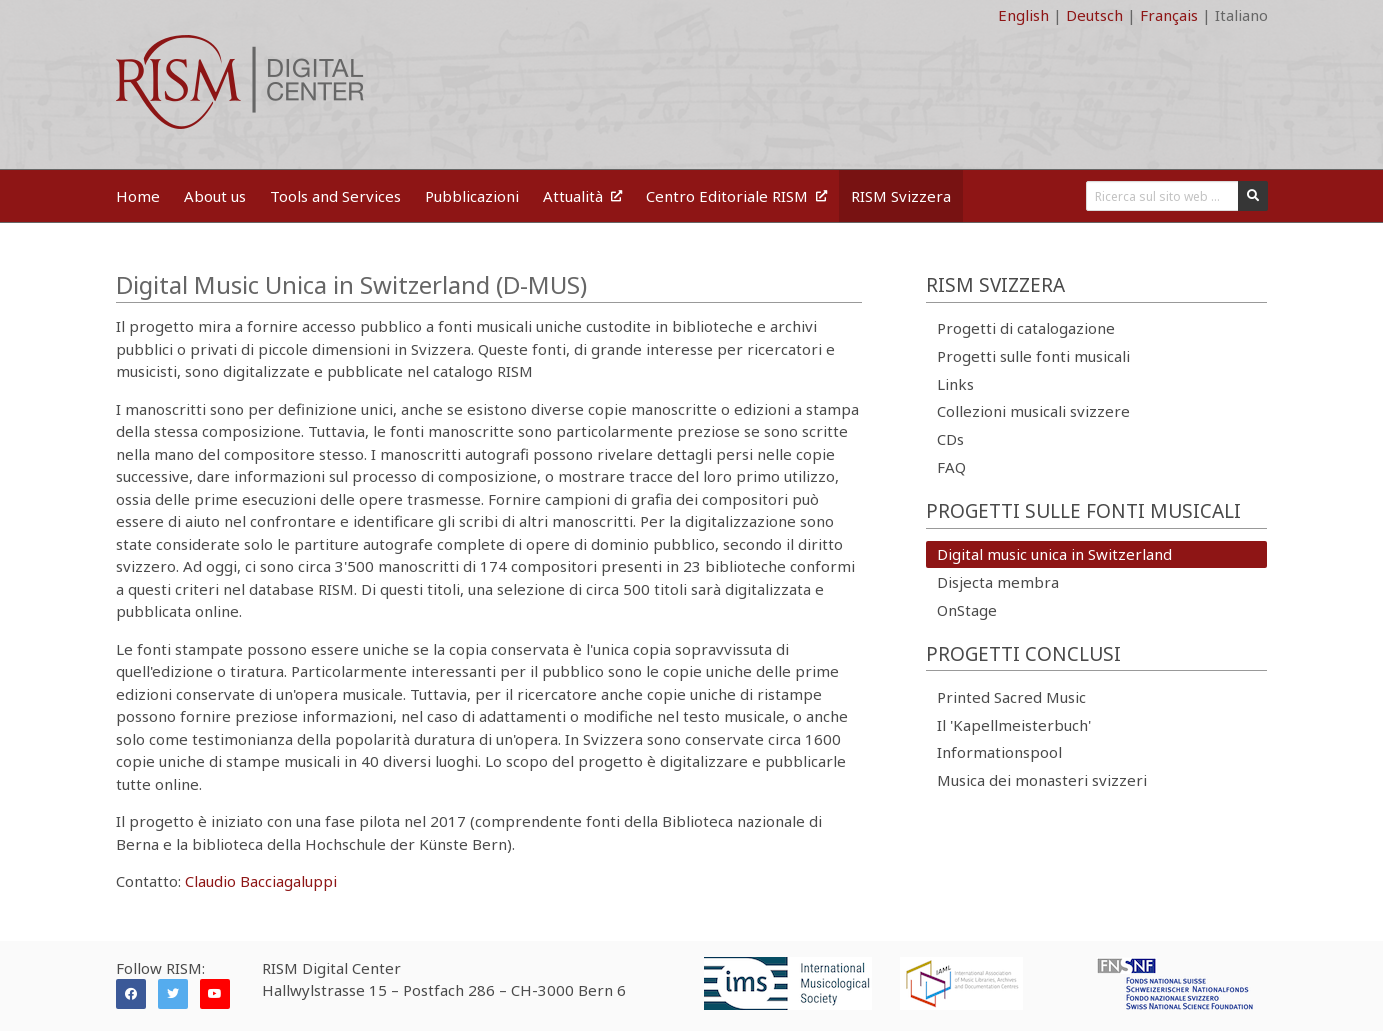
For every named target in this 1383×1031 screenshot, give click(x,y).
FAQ (951, 467)
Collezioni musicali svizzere (1033, 411)
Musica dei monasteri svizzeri (1042, 780)
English (1023, 15)
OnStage (967, 610)
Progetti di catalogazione (1026, 328)
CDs (950, 439)
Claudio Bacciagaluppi (261, 881)
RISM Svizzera (901, 196)
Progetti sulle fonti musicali (1033, 356)
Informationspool (999, 752)
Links (955, 384)
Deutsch (1094, 15)
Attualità (582, 196)
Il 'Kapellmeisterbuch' (1014, 725)
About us (215, 196)
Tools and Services (335, 196)
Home (138, 196)
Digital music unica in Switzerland (1054, 554)
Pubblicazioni (472, 196)
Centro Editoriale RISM (736, 196)
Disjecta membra (998, 582)
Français (1169, 15)
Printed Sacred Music (1011, 697)
